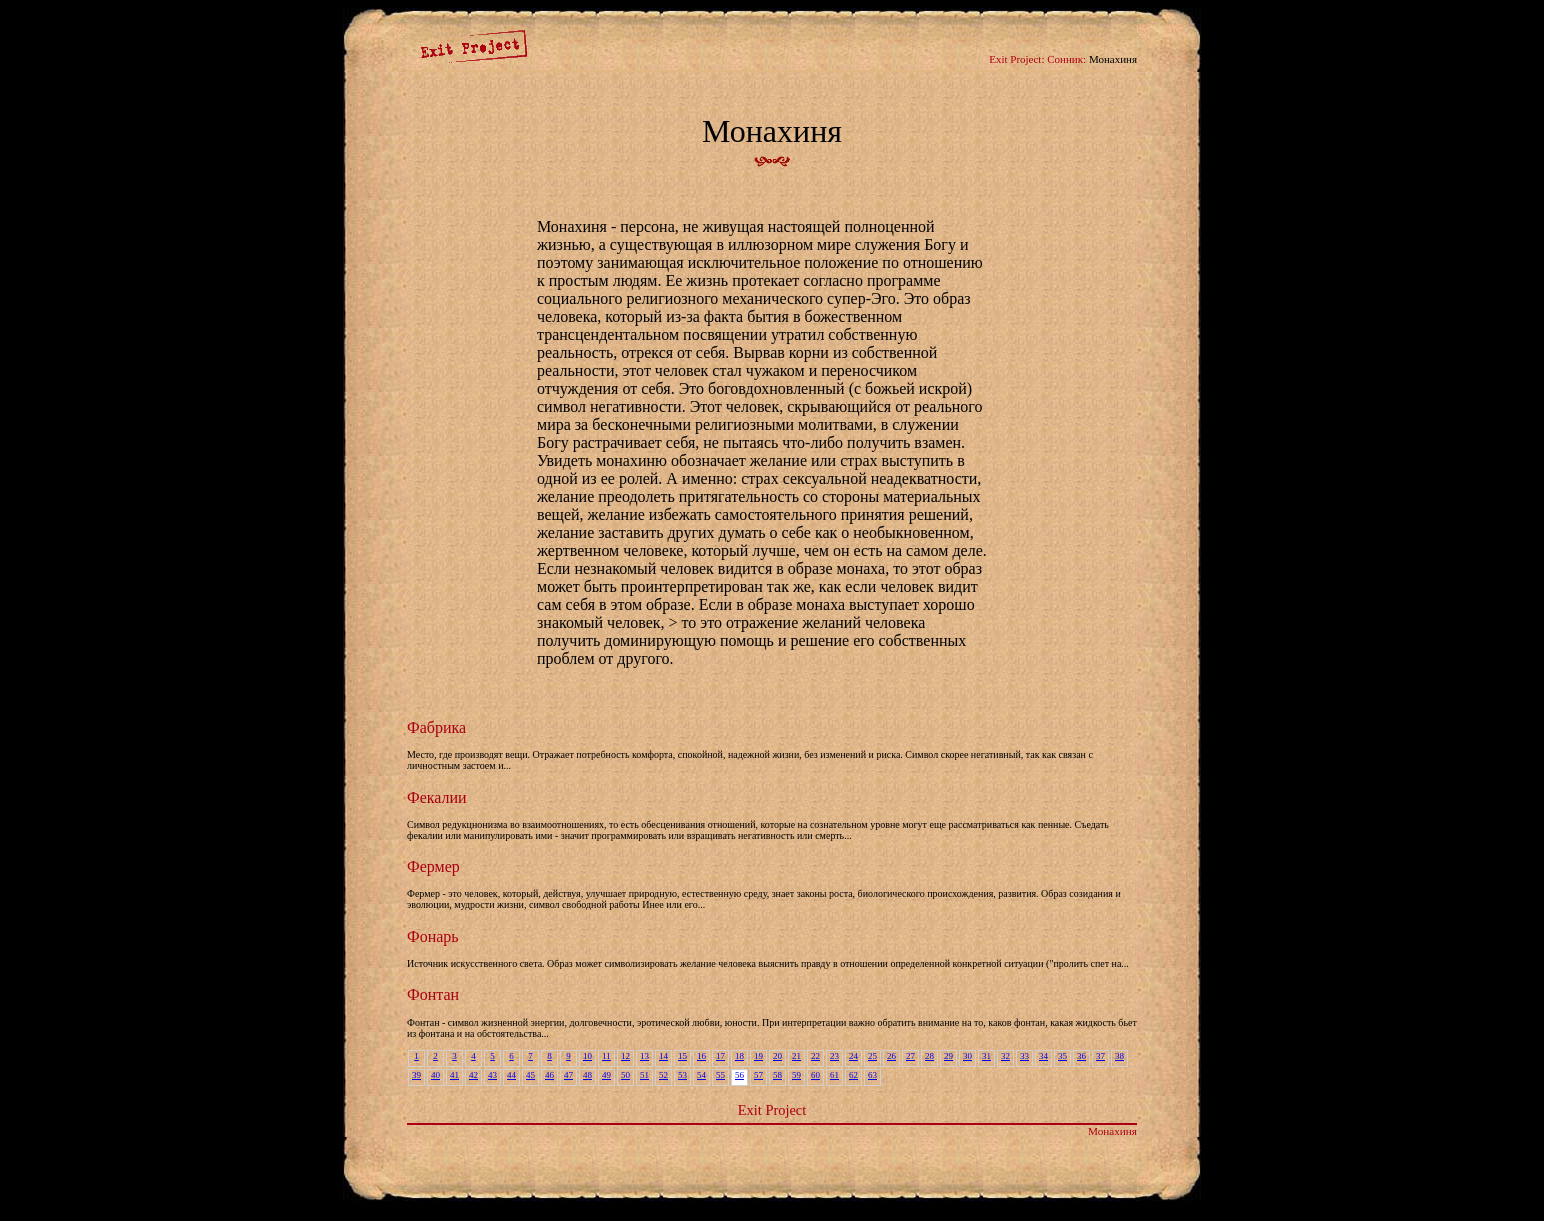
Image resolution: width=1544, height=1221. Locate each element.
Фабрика (436, 727)
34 (1043, 1056)
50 (625, 1075)
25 (872, 1056)
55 (720, 1075)
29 (948, 1056)
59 (796, 1075)
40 (435, 1075)
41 (454, 1075)
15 (682, 1056)
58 (777, 1075)
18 (739, 1056)
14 (663, 1056)
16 (701, 1056)
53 (682, 1075)
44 (511, 1075)
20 (777, 1056)
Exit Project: (1016, 59)
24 (853, 1056)
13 (644, 1056)
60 (815, 1075)
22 (815, 1056)
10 (587, 1056)
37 (1100, 1056)
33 (1024, 1056)
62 (853, 1075)
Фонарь (433, 936)
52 (663, 1075)
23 (834, 1056)
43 (492, 1075)
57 (758, 1075)
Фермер (433, 866)
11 (606, 1056)
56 (739, 1075)
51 (644, 1075)
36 (1081, 1056)
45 (530, 1075)
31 (986, 1056)
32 (1005, 1056)
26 (891, 1056)
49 (606, 1075)
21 (796, 1056)
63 (872, 1075)
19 (758, 1056)
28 (929, 1056)
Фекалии (437, 797)
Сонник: (1066, 59)
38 (1119, 1056)
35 (1062, 1056)
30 (967, 1056)
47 (568, 1075)
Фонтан (433, 994)
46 (549, 1075)
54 (701, 1075)
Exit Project (772, 1110)
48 (587, 1075)
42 (473, 1075)
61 (834, 1075)
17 (720, 1056)
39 (416, 1075)
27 (910, 1056)
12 (625, 1056)
